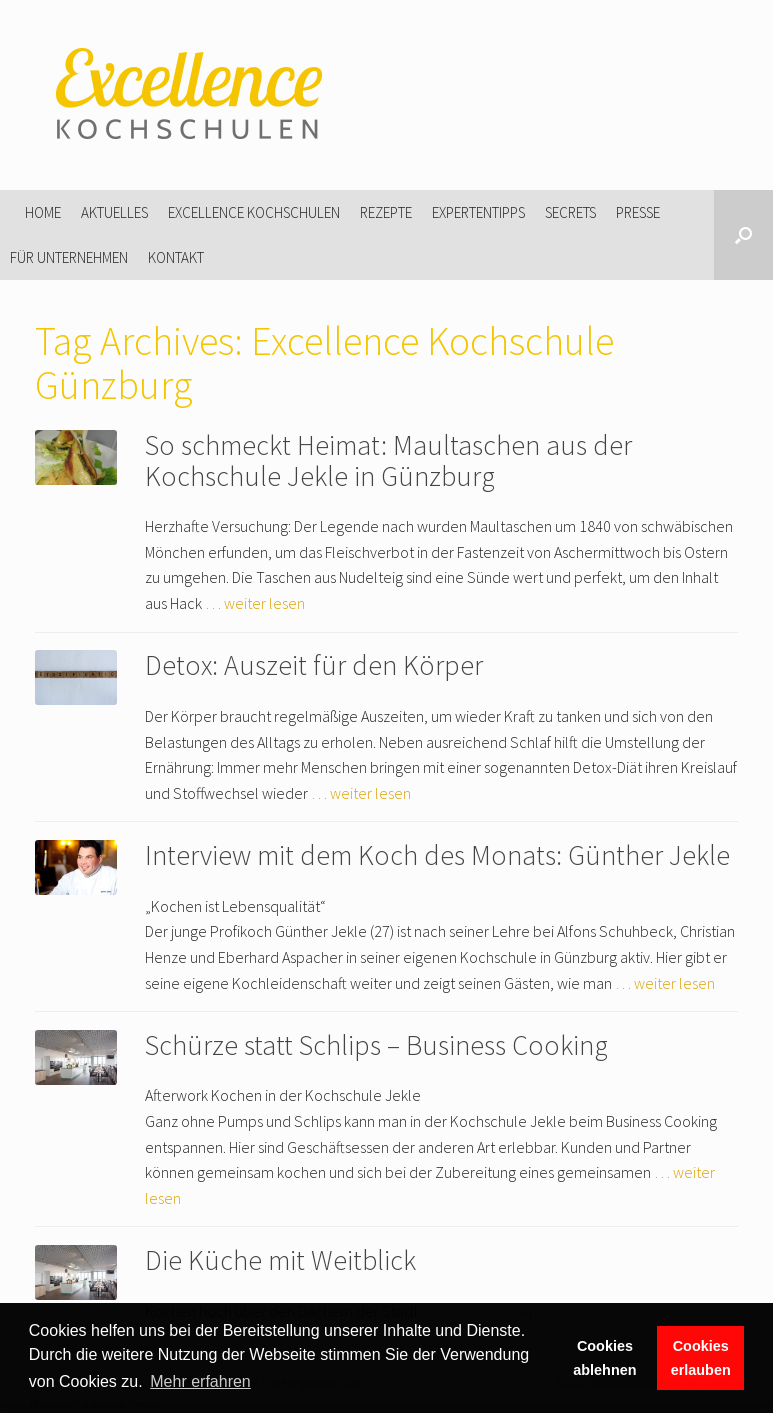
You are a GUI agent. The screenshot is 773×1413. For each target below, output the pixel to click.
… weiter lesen (255, 603)
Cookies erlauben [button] (701, 1358)
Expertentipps (478, 212)
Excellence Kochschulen (254, 212)
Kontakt (176, 257)
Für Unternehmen (69, 257)
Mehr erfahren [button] (200, 1381)
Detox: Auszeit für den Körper (314, 665)
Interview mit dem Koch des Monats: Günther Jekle (437, 855)
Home (43, 212)
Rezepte (386, 212)
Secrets (570, 212)
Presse (638, 212)
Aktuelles (114, 212)
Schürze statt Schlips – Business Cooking (376, 1045)
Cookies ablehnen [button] (604, 1358)
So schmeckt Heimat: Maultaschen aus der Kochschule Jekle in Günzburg (388, 460)
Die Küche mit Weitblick (280, 1260)
